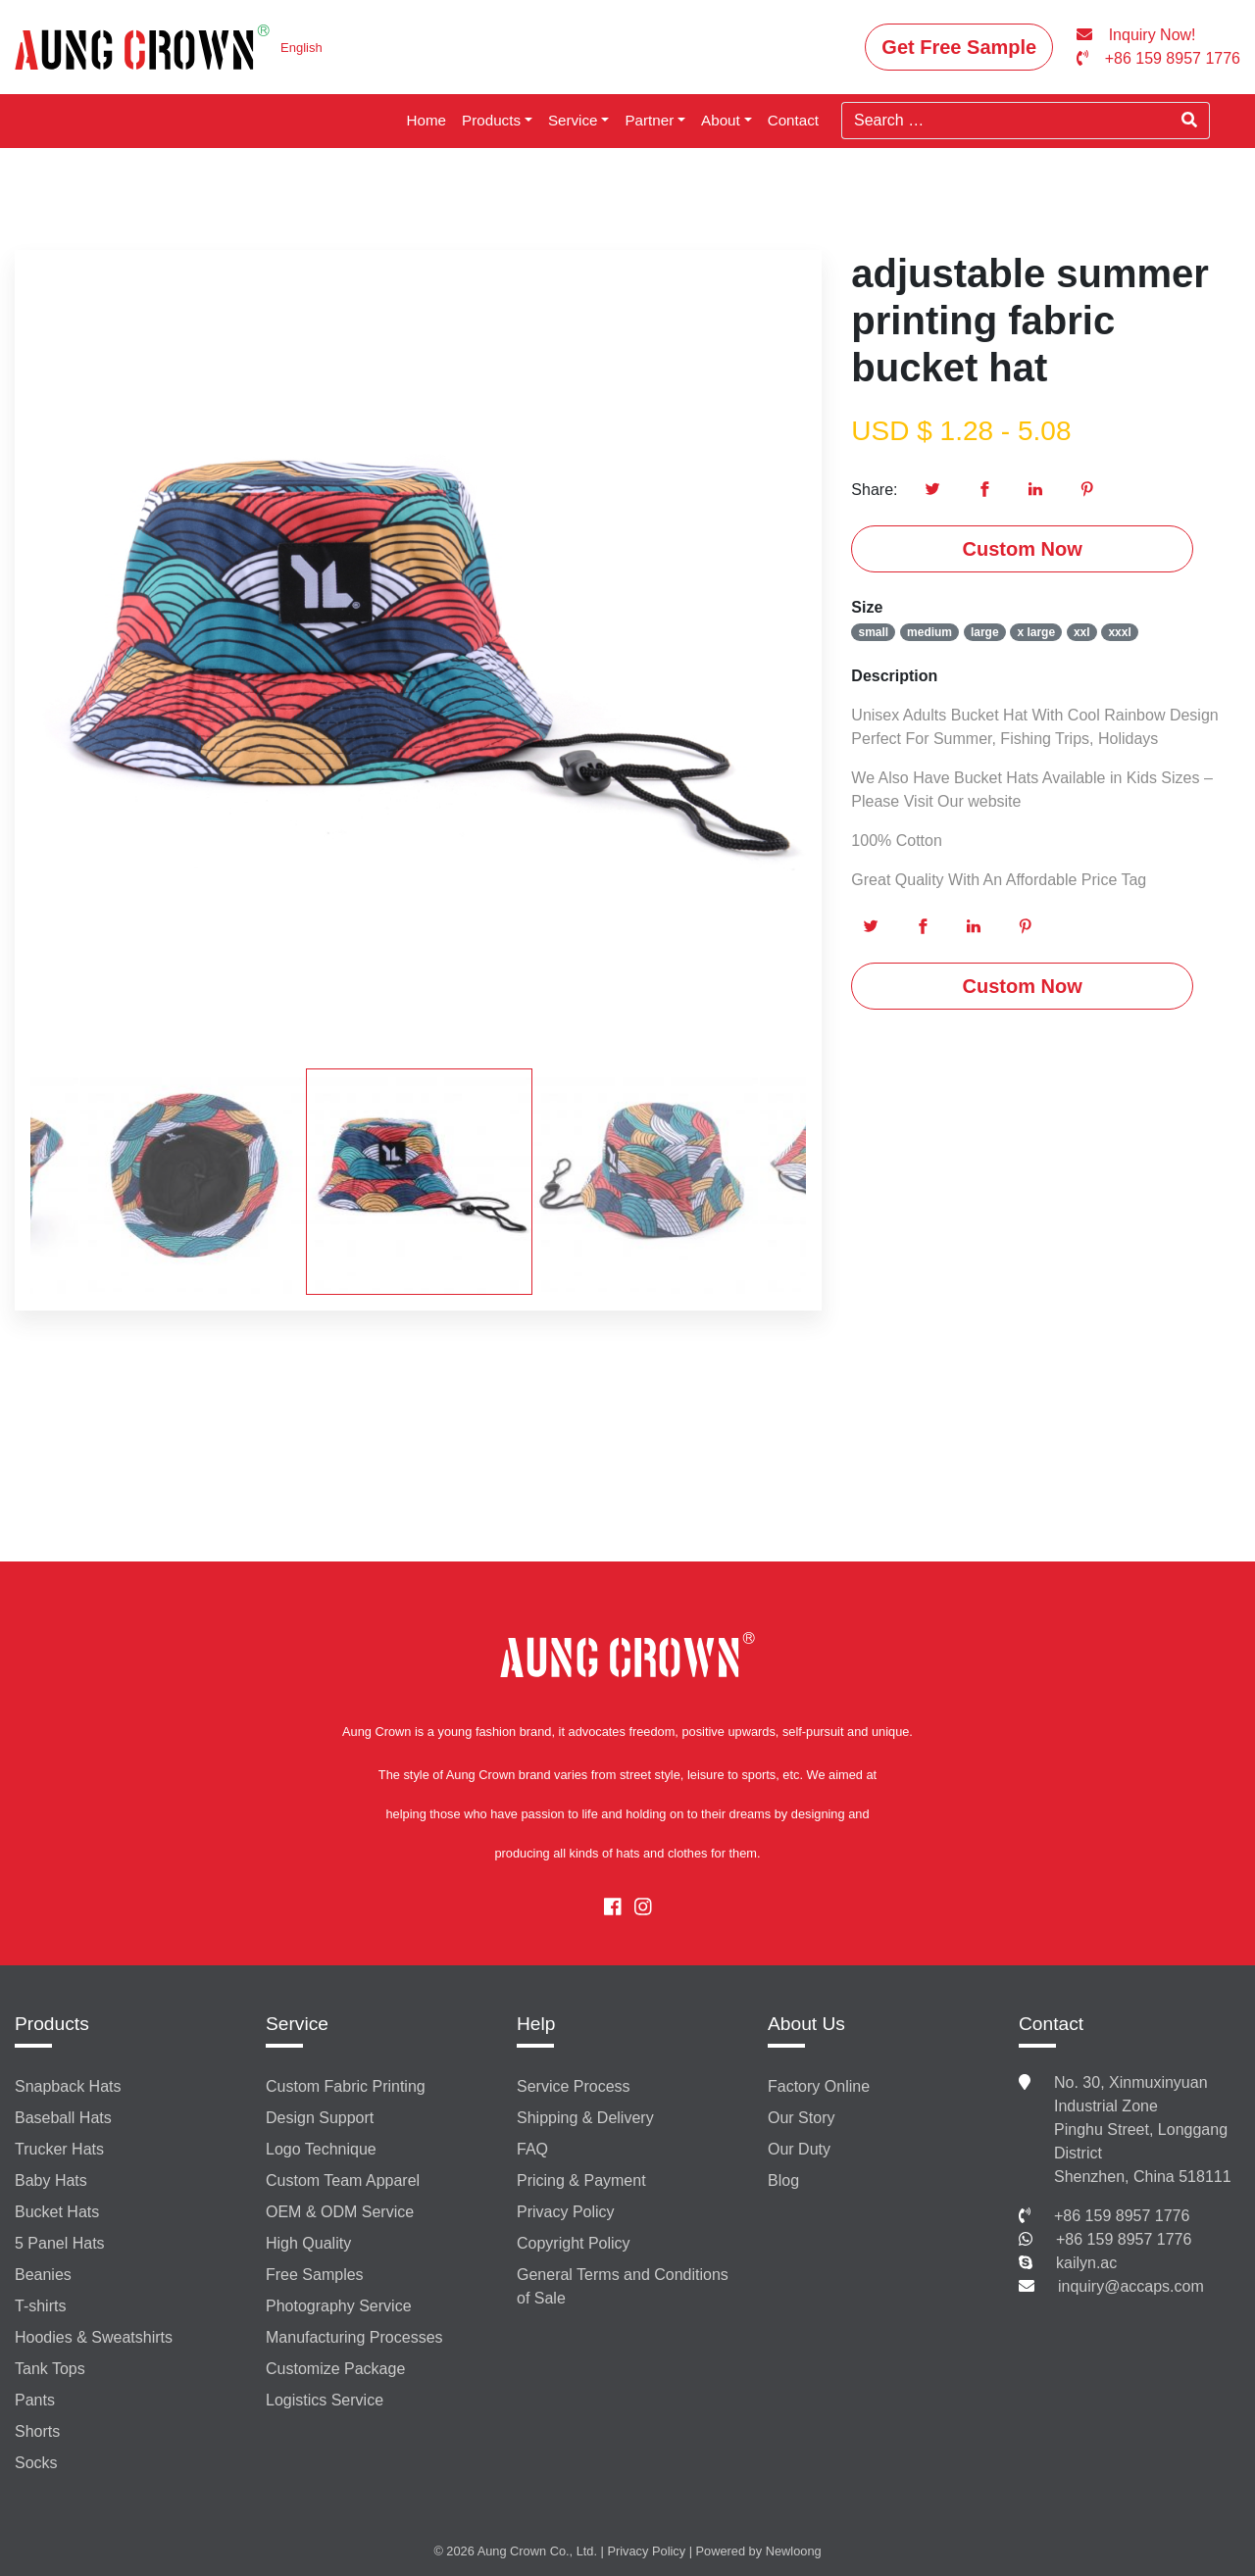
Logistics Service (324, 2400)
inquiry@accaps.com (1131, 2286)
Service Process (573, 2086)
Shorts (37, 2431)
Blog (783, 2180)
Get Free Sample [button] (958, 47)
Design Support (320, 2117)
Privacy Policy (566, 2212)
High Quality (308, 2243)
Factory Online (819, 2086)
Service (573, 120)
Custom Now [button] (1022, 549)
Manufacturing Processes (354, 2337)
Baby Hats (51, 2180)
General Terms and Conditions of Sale (622, 2286)
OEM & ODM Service (340, 2212)
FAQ (532, 2149)
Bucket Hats (57, 2212)
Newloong (794, 2551)
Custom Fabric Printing (346, 2086)
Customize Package (335, 2368)
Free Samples (315, 2274)
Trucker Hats (59, 2149)
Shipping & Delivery (585, 2117)
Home (427, 120)
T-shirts (40, 2306)
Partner (649, 120)
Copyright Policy (573, 2243)
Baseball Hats (63, 2117)
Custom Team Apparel (343, 2180)
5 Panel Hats (60, 2243)
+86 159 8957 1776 (1121, 2215)
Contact (793, 120)
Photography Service (339, 2306)
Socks (36, 2462)
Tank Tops (50, 2368)
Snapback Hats (68, 2086)
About (720, 120)
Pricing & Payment (581, 2180)
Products (491, 120)
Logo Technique (321, 2149)
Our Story (801, 2117)
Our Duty (799, 2149)
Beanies (43, 2274)
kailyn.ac (1086, 2262)
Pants (35, 2400)
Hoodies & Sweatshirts (94, 2337)
